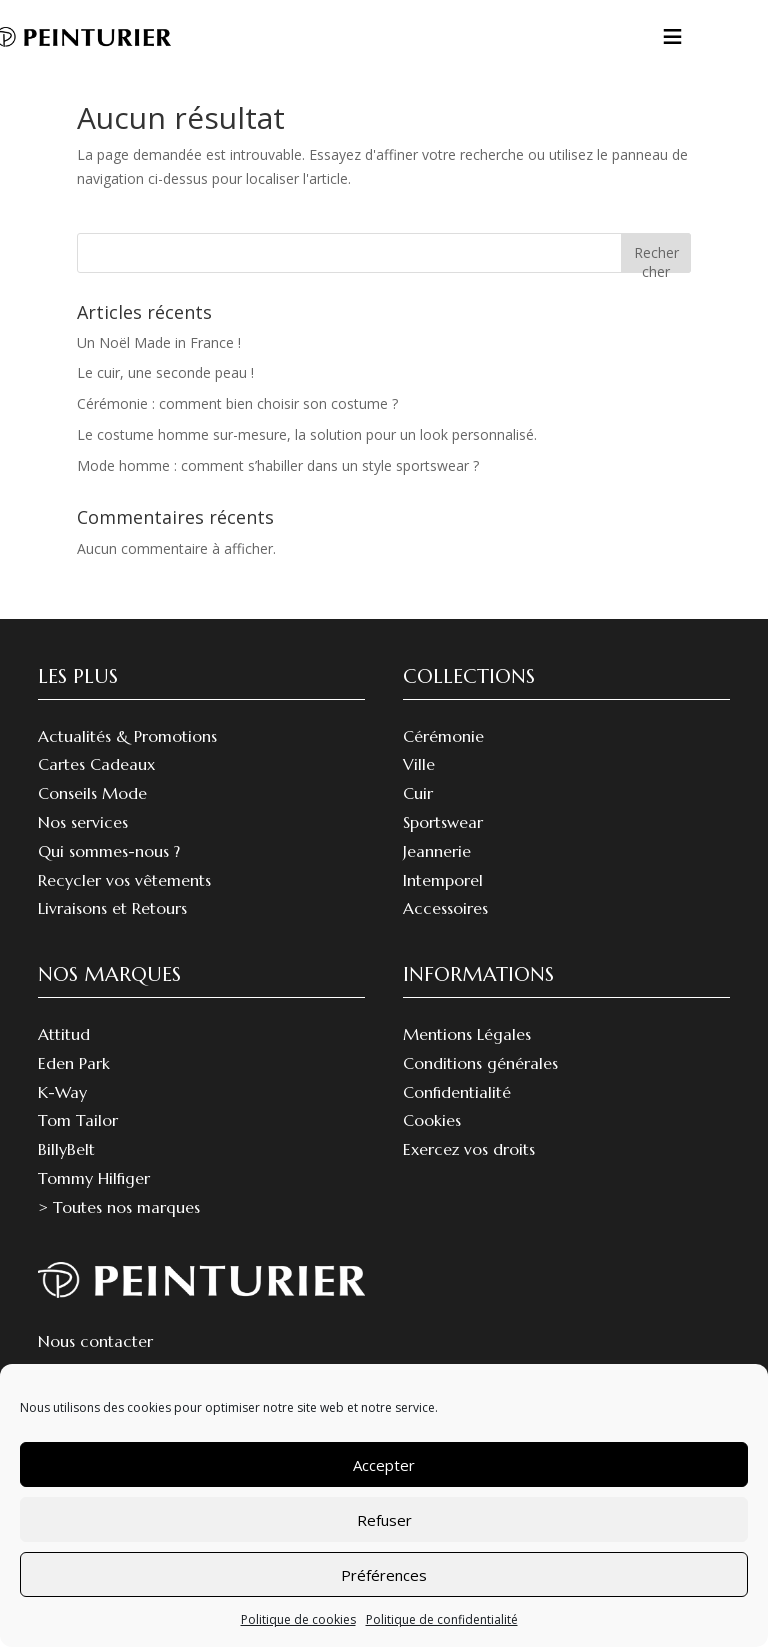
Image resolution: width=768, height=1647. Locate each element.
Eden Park (74, 1087)
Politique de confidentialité (442, 1619)
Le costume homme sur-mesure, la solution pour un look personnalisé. (307, 458)
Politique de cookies (298, 1619)
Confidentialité (457, 1116)
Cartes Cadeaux (96, 788)
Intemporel (443, 904)
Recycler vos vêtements (124, 904)
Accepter (384, 1465)
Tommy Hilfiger (94, 1202)
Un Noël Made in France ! (159, 366)
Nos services (83, 846)
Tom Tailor (78, 1144)
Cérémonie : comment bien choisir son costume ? (237, 427)
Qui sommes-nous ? (109, 875)
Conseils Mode (92, 817)
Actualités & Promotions (127, 760)
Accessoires (445, 932)
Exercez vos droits (469, 1173)
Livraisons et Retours (112, 932)
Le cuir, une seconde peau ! (165, 396)
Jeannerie (437, 875)
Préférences (384, 1575)
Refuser (384, 1520)
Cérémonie (443, 760)
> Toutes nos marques (119, 1231)
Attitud (64, 1058)
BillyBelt (66, 1173)
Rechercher (656, 281)
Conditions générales (480, 1087)
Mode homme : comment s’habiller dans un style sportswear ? (278, 489)
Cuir (418, 817)
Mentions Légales (467, 1058)
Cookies (432, 1144)
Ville (419, 788)
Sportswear (443, 846)
